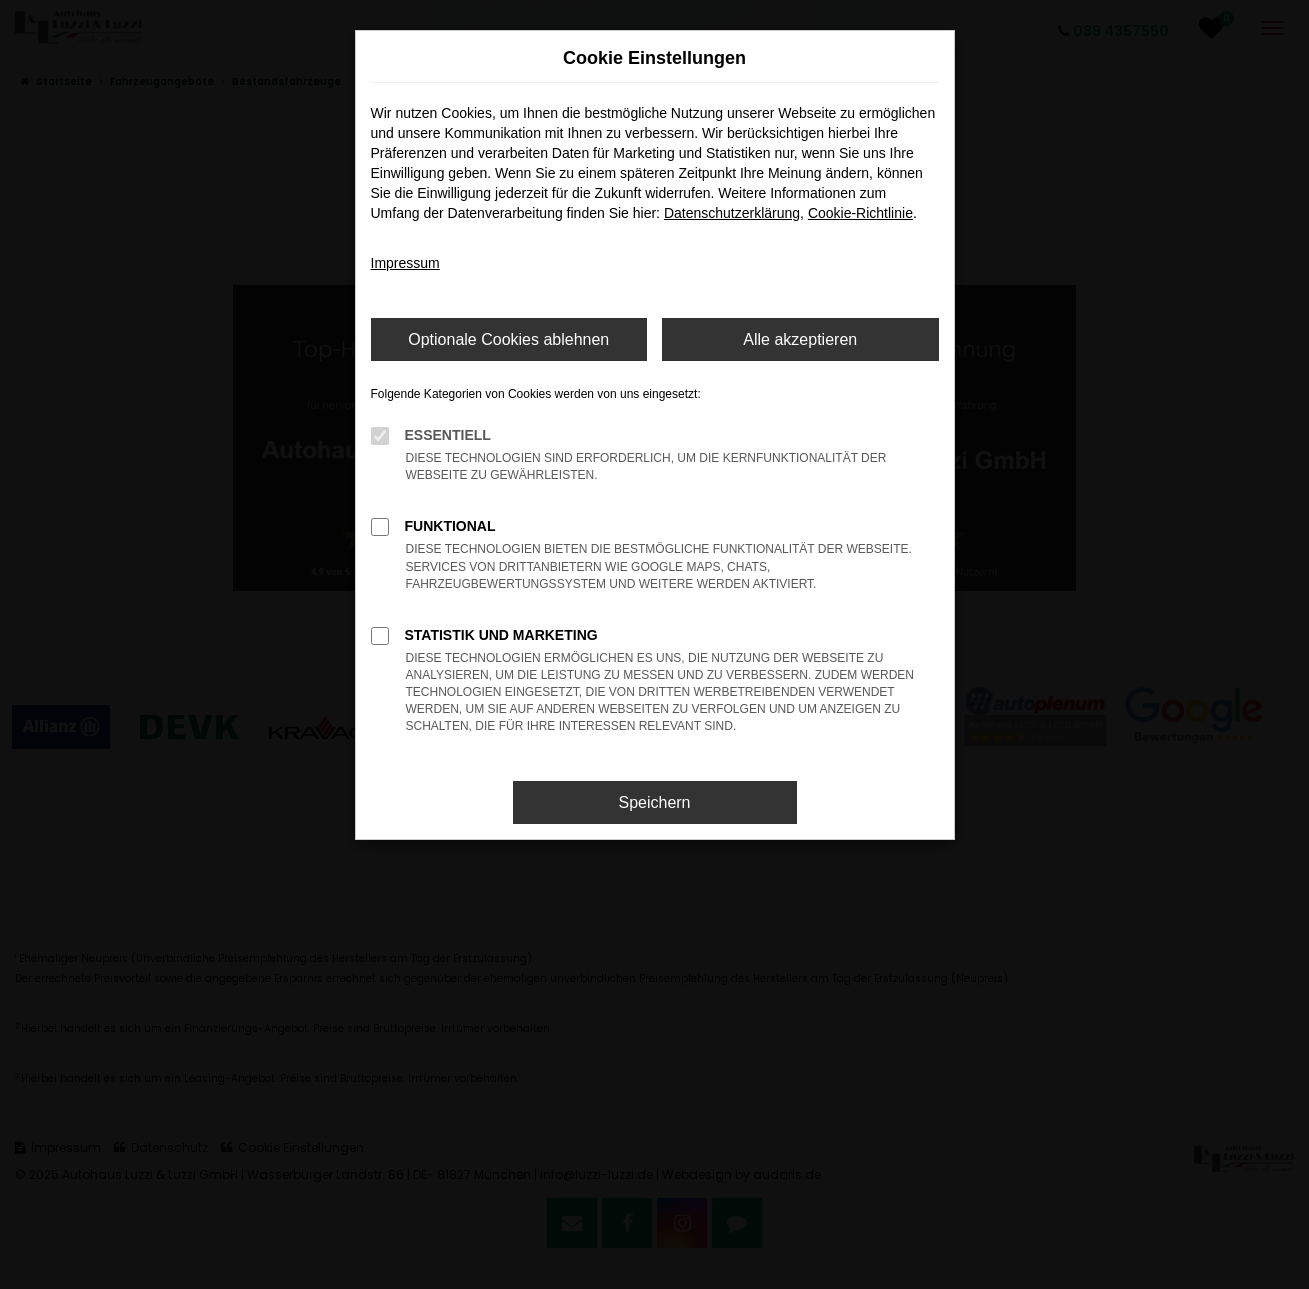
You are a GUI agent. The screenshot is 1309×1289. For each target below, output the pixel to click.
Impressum (405, 263)
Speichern (654, 802)
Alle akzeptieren (800, 339)
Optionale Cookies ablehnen (508, 339)
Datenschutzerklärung (732, 213)
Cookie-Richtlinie (860, 213)
